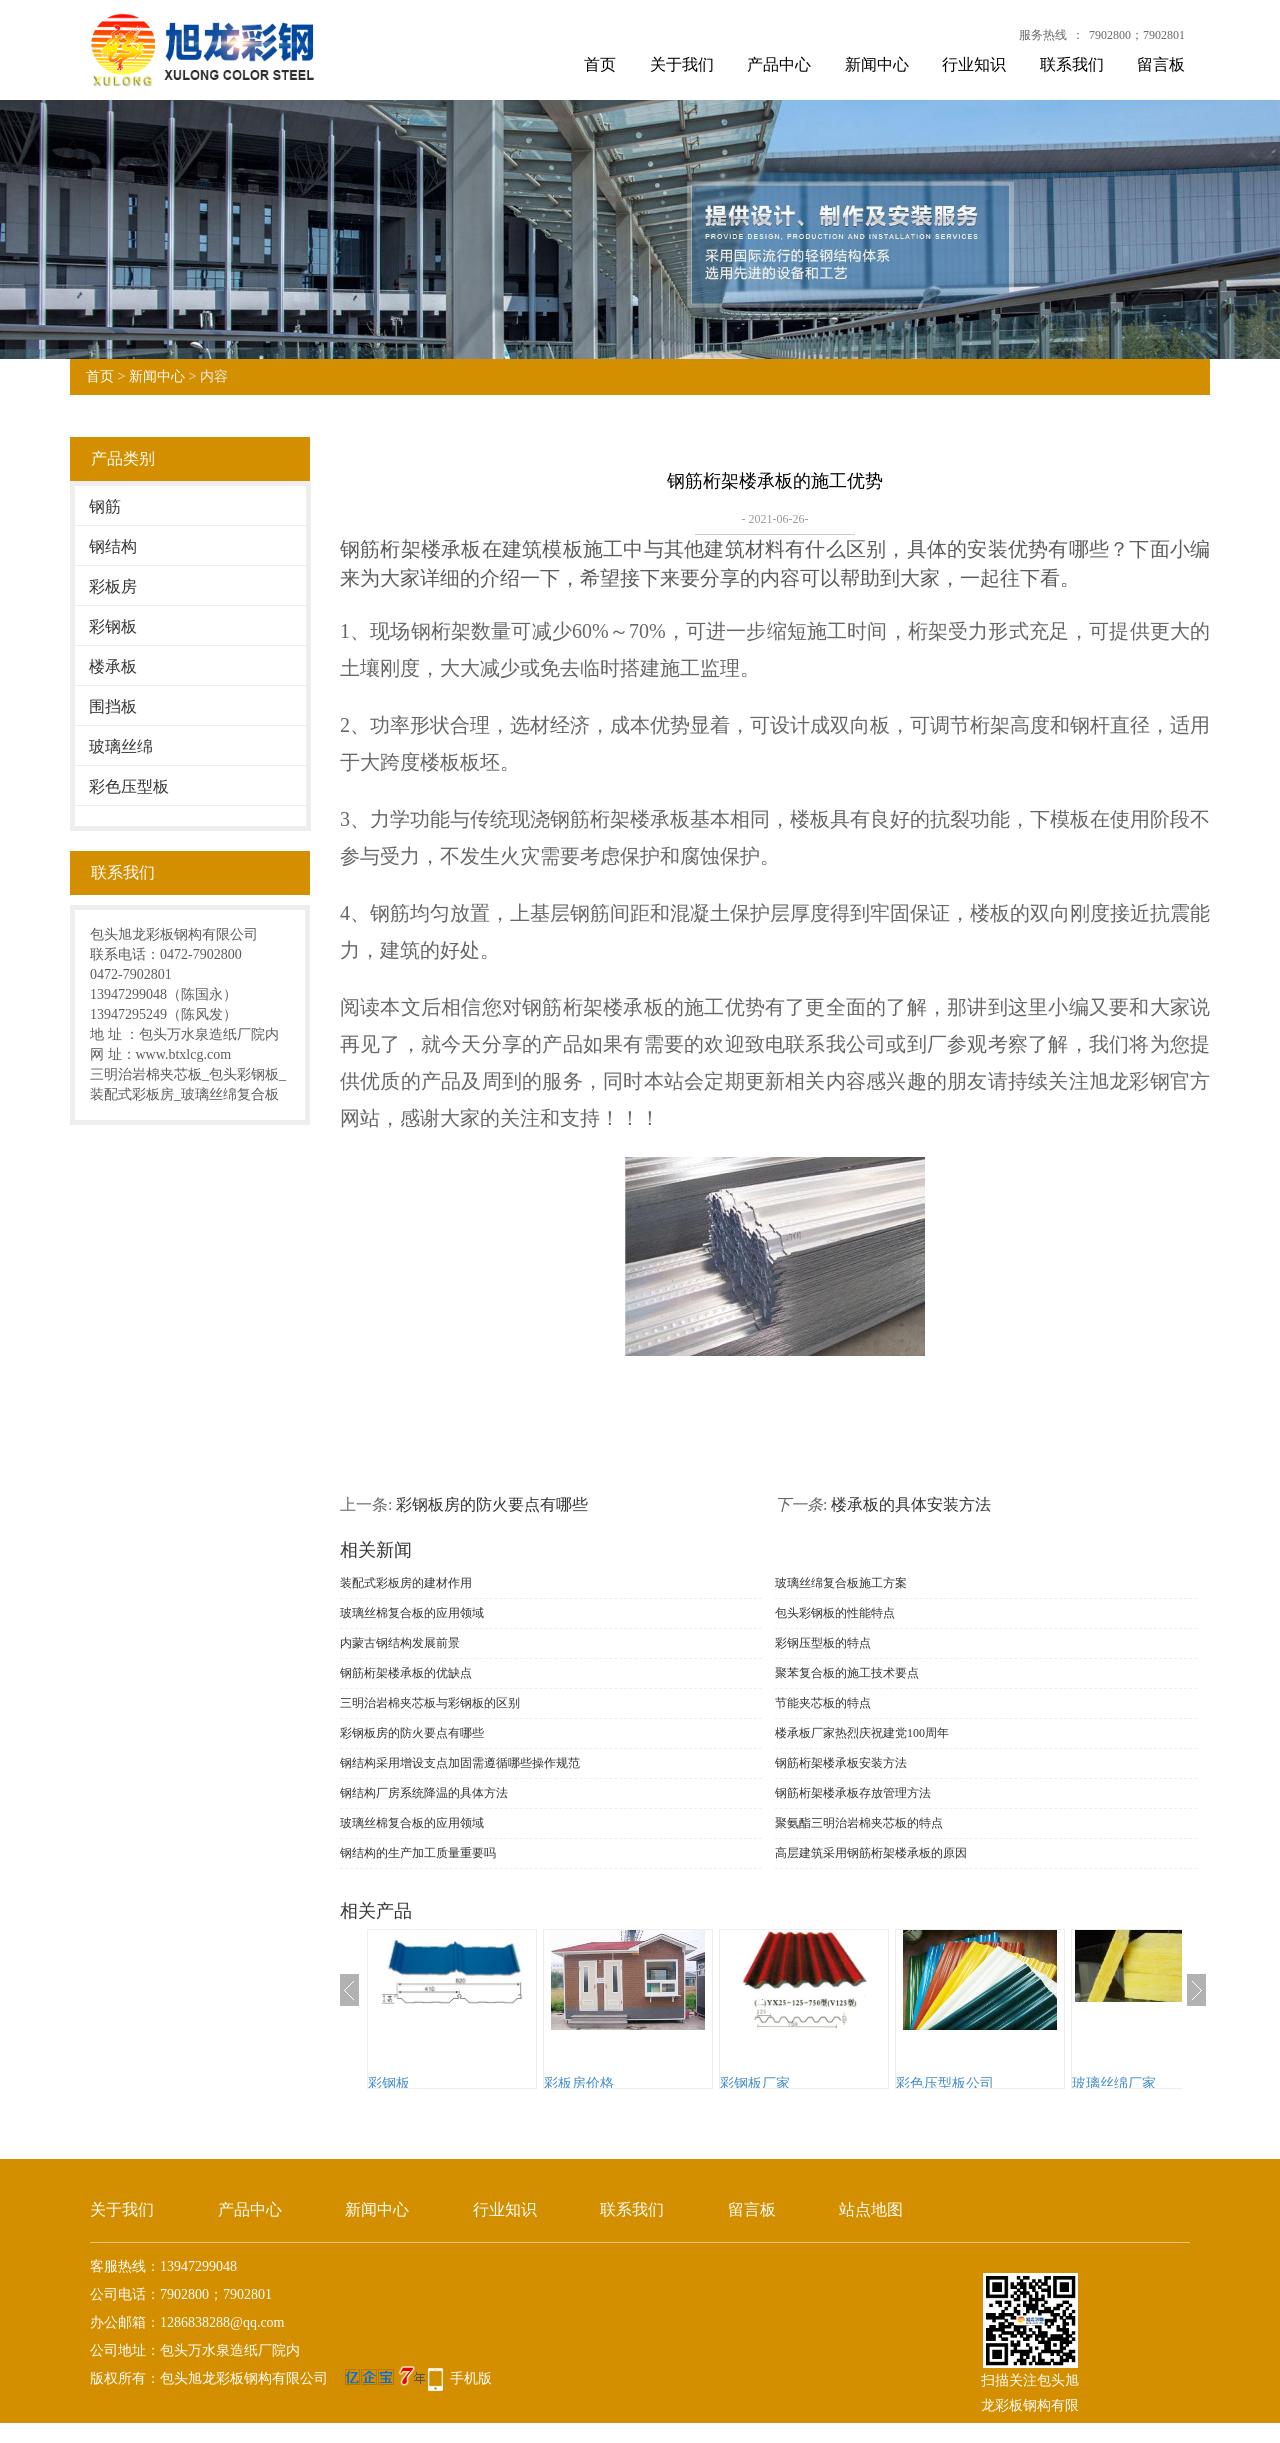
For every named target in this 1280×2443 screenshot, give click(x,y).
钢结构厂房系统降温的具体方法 (424, 1793)
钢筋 (105, 506)
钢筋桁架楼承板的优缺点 (406, 1673)
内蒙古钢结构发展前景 (400, 1643)
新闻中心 (877, 64)
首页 (600, 64)
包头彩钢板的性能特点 (835, 1613)
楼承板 (113, 666)
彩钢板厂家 (755, 2083)
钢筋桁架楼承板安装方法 (841, 1763)
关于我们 (682, 64)
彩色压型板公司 (945, 2083)
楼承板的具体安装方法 (911, 1504)
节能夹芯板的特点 (823, 1703)
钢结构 (113, 546)
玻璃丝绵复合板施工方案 (841, 1583)
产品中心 (779, 64)
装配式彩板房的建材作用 (406, 1583)
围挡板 (113, 706)
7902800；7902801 (1137, 35)
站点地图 (871, 2209)
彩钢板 (113, 626)
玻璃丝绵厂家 (1114, 2083)
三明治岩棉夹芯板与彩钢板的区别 (430, 1703)
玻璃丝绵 (121, 746)
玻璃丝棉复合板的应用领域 (412, 1613)
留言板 (1161, 64)
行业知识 (974, 64)
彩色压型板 (129, 786)
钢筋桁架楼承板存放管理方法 (853, 1793)
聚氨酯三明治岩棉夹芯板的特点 (859, 1823)
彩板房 (113, 586)
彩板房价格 (579, 2083)
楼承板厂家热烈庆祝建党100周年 (862, 1733)
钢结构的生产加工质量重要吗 (418, 1853)
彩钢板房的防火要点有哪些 (492, 1504)
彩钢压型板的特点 (823, 1643)
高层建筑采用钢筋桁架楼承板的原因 (871, 1853)
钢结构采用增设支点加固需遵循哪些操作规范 (460, 1763)
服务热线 (1043, 35)
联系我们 (1072, 64)
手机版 (471, 2378)
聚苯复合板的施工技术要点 (847, 1673)
